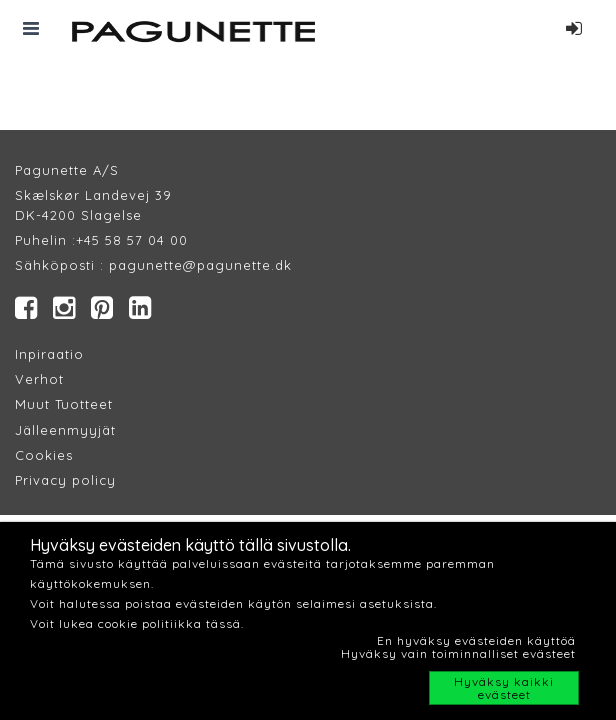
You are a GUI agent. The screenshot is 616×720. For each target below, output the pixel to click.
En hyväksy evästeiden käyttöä (476, 640)
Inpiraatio (49, 354)
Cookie (40, 455)
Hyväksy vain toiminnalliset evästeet (458, 653)
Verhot (39, 379)
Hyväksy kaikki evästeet (504, 688)
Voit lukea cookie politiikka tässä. (137, 623)
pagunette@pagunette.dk (200, 265)
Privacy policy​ (65, 480)
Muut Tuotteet (64, 404)
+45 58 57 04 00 (132, 240)
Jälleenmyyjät (65, 430)
